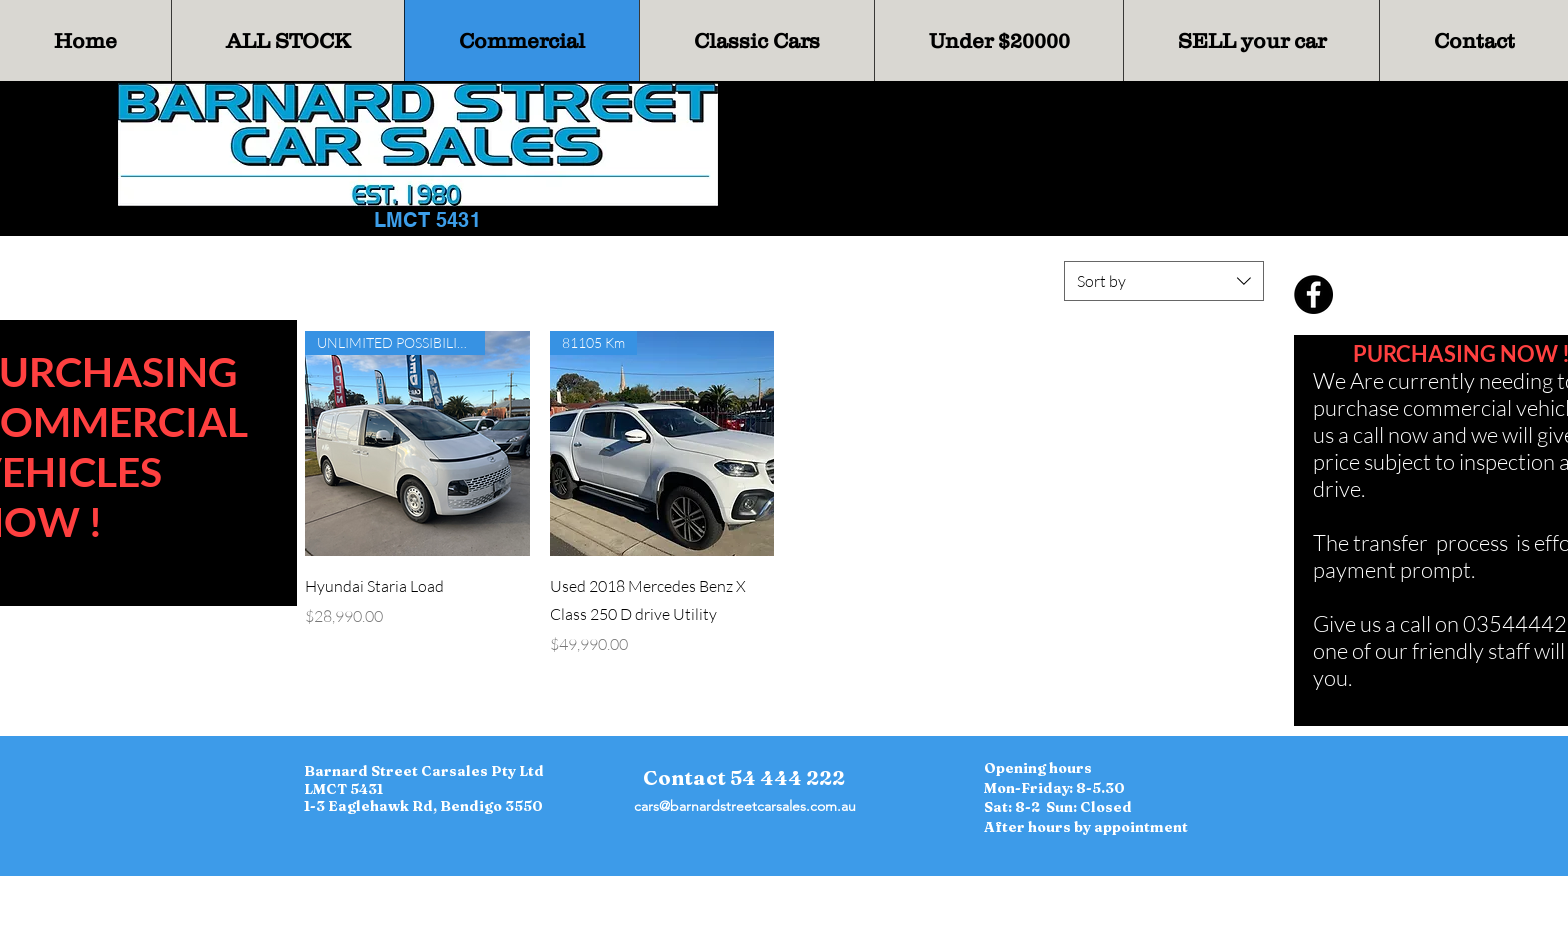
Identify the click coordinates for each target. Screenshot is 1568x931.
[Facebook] (1313, 294)
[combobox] (1164, 281)
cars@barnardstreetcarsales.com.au (745, 806)
